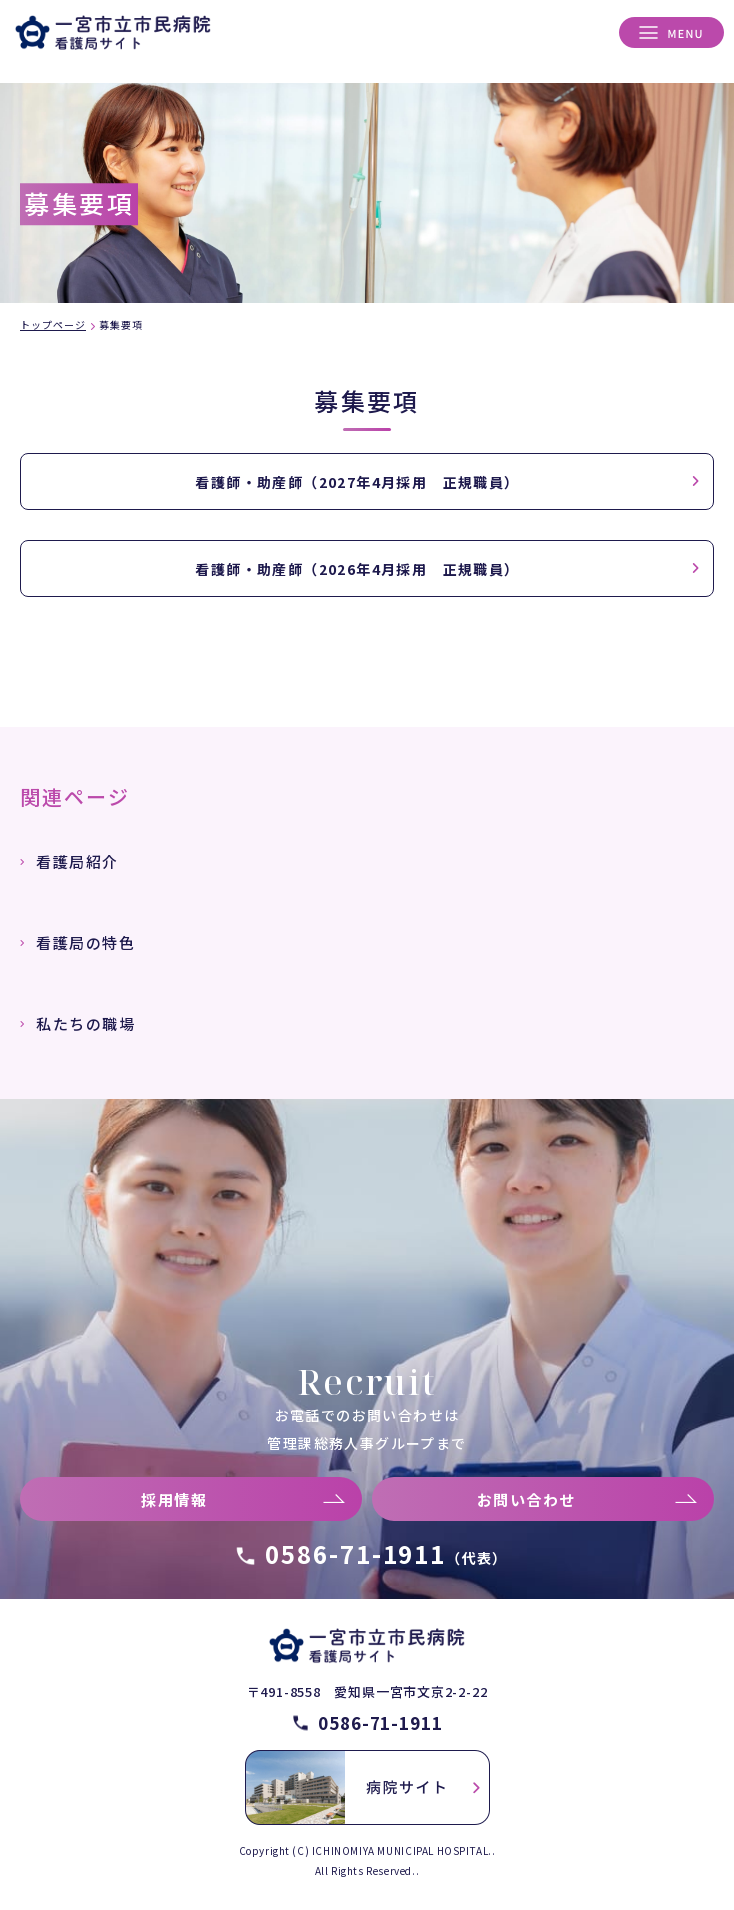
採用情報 (174, 1499)
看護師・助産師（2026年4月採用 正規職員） (357, 569)
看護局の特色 (85, 942)
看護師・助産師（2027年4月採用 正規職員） (357, 482)
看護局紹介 (77, 861)
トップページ (53, 324)
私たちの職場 (85, 1023)
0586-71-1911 (386, 1553)
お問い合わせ (526, 1499)
